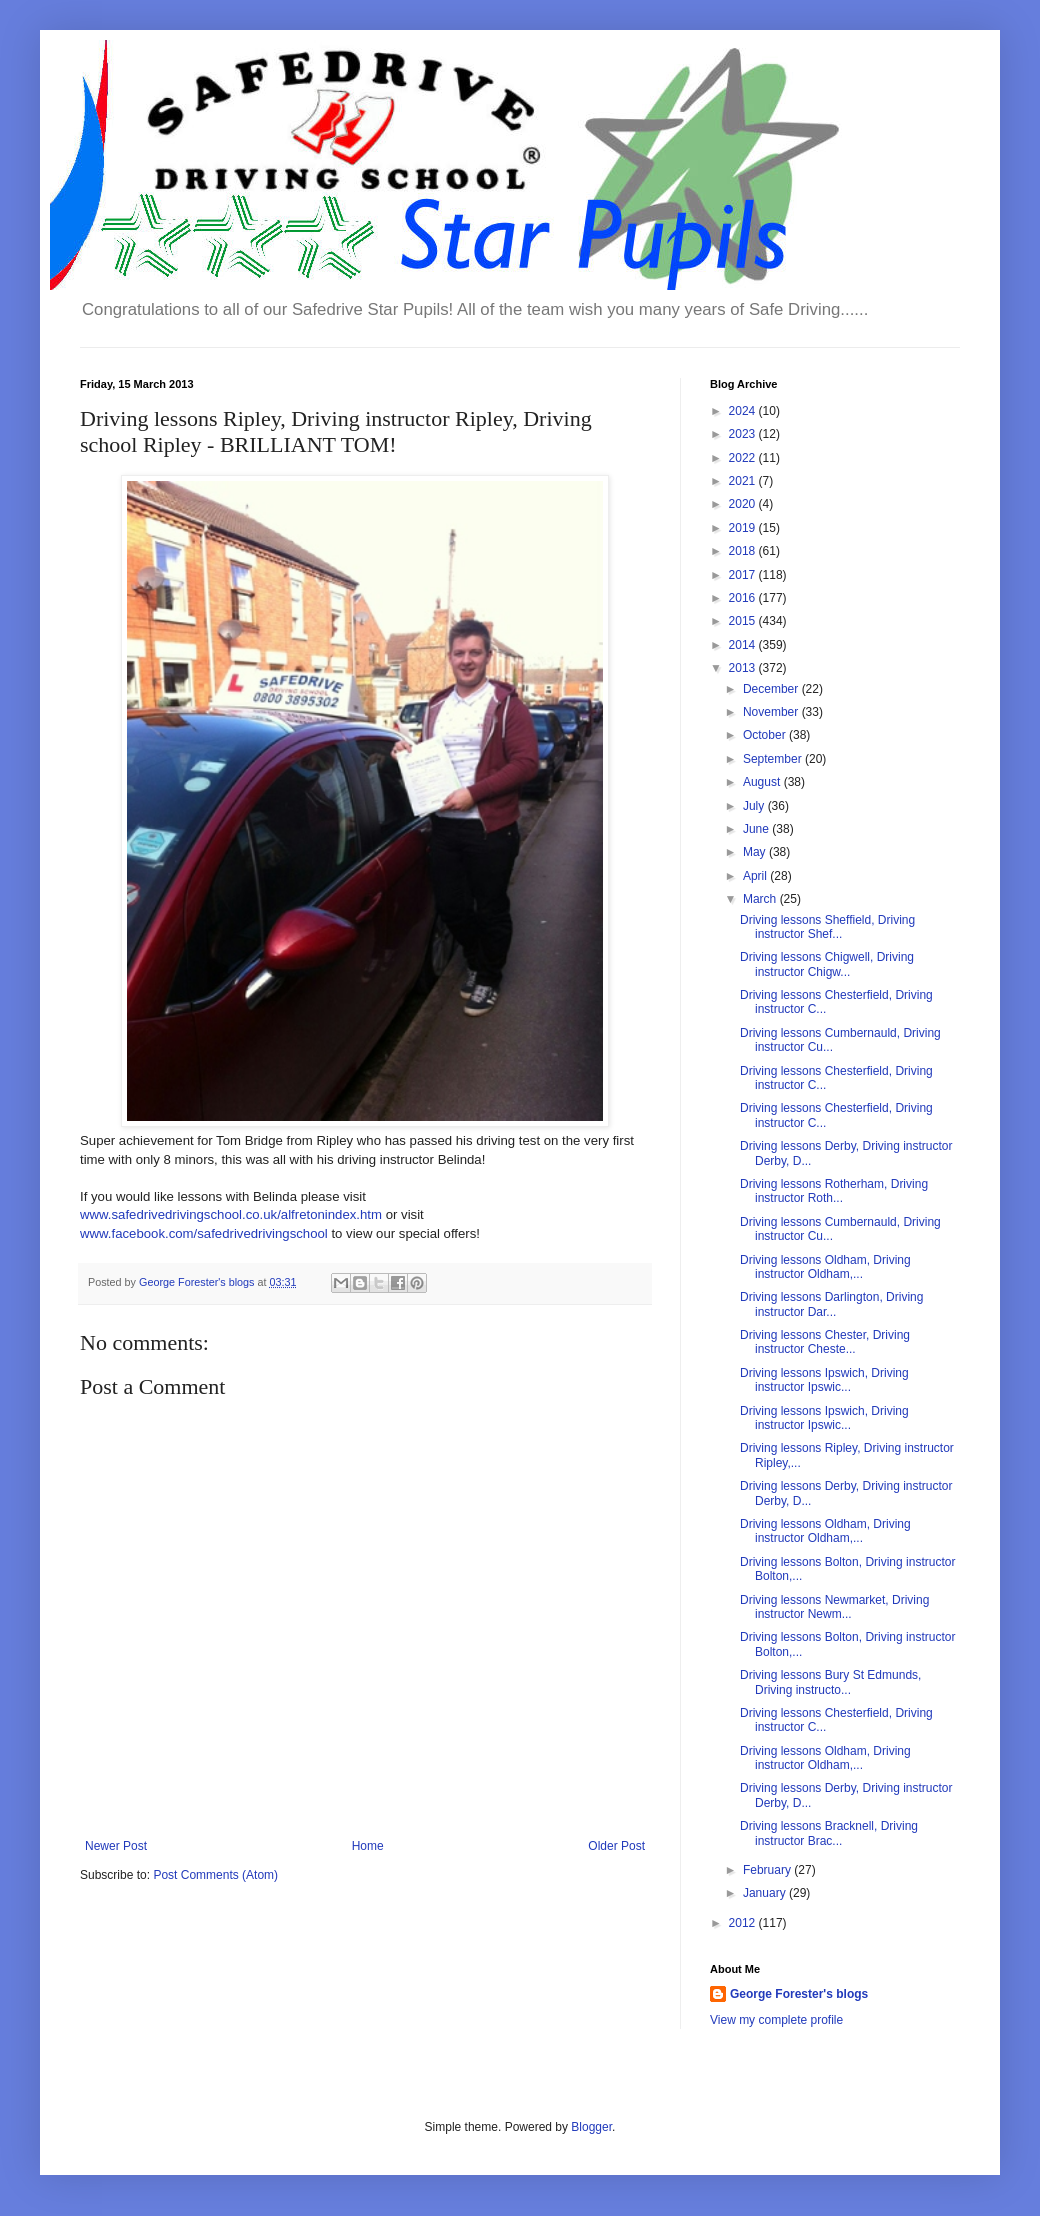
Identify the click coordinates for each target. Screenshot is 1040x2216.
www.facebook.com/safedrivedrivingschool (204, 1233)
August (763, 782)
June (757, 829)
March (761, 899)
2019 (744, 528)
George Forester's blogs (799, 1994)
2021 (744, 481)
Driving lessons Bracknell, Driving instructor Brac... (829, 1833)
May (756, 852)
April (756, 876)
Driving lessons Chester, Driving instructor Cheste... (825, 1342)
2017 (744, 575)
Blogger (591, 2127)
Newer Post (116, 1846)
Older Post (616, 1846)
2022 (744, 458)
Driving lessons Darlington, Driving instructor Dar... (831, 1304)
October (766, 735)
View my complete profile (776, 2020)
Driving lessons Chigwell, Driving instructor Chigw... (827, 964)
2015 (744, 621)
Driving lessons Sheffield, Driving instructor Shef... (827, 927)
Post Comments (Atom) (215, 1875)
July (755, 806)
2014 (744, 645)
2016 (744, 598)
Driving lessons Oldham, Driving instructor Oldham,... (825, 1267)
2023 (744, 434)
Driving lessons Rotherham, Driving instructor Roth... (834, 1191)
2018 (744, 551)
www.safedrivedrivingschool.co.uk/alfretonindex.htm (231, 1214)
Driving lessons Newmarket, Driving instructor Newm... (834, 1607)
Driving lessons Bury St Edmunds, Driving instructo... (830, 1682)
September (774, 759)
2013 (744, 668)
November (772, 712)
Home (368, 1846)
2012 (744, 1923)
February (768, 1870)
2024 (744, 411)
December (772, 689)
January (766, 1893)
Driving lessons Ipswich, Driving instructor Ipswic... (824, 1380)
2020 (744, 504)
